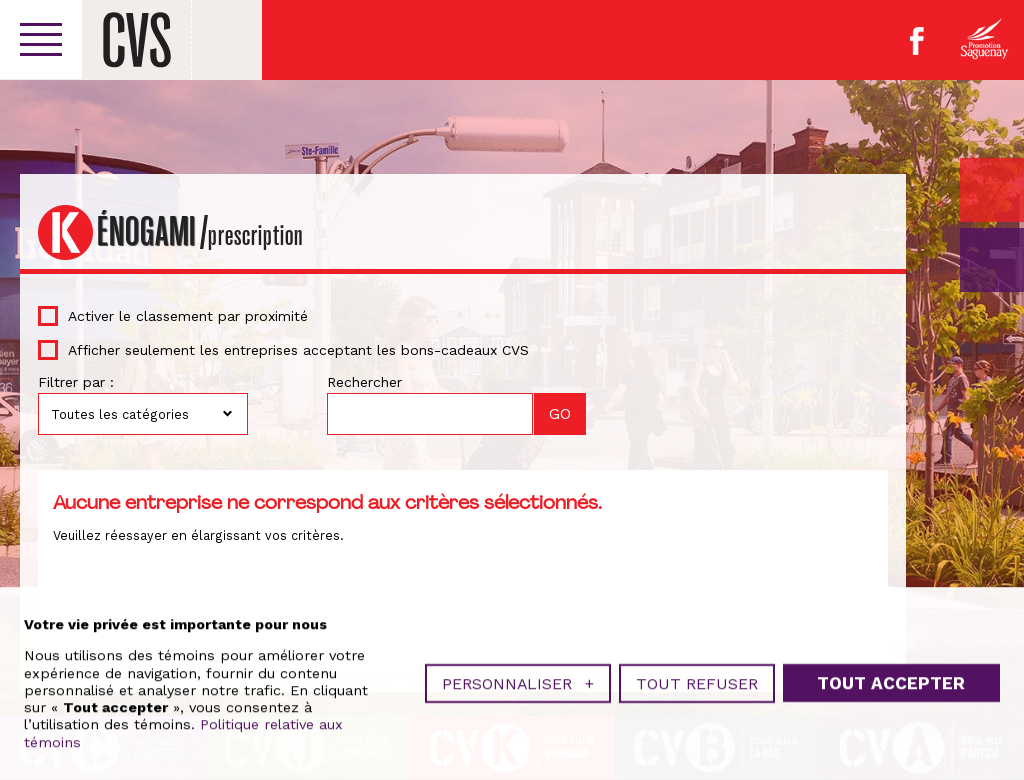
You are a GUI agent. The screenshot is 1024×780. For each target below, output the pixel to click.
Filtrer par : (76, 382)
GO (992, 260)
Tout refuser (697, 681)
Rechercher (364, 382)
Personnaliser (518, 681)
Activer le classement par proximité (188, 316)
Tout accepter (891, 681)
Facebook (917, 41)
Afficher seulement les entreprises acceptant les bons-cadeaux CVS (298, 350)
